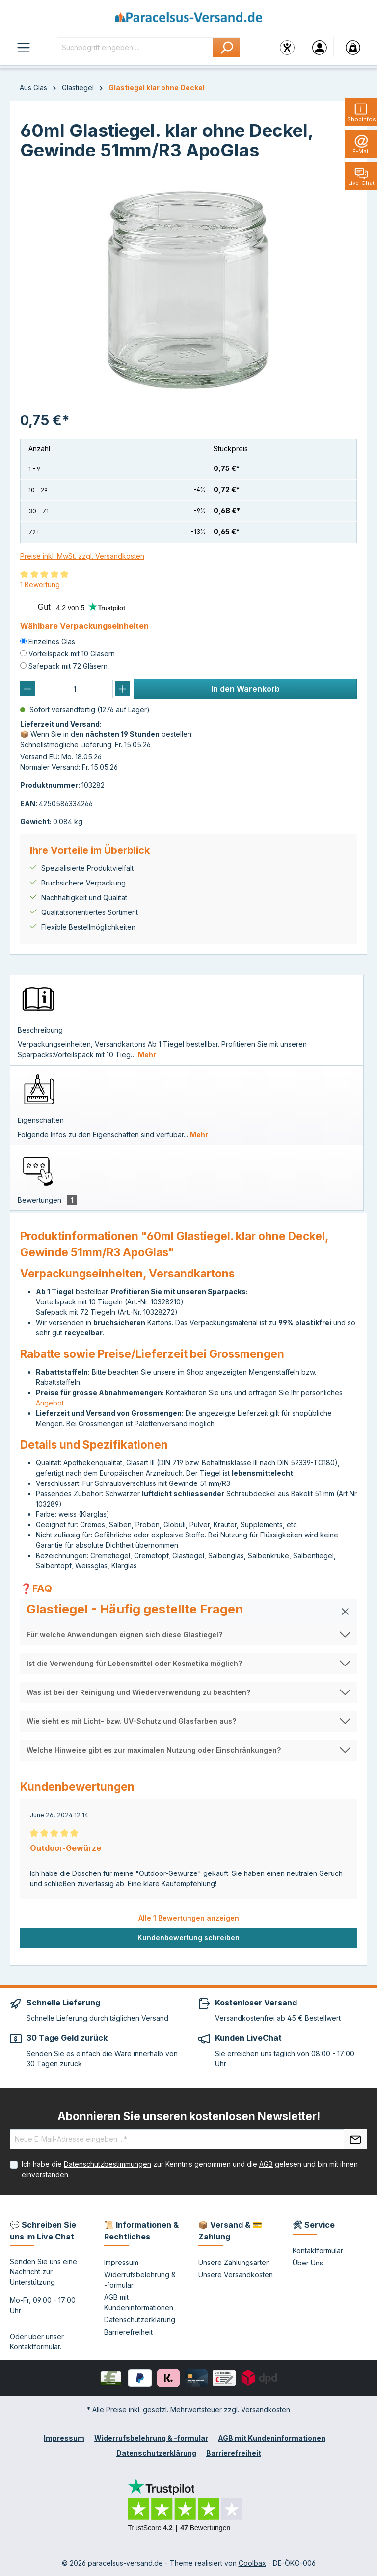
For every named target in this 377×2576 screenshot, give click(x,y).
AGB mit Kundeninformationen (271, 2438)
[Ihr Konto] (319, 47)
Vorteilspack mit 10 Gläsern (71, 654)
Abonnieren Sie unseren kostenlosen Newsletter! (188, 2116)
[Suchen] (226, 47)
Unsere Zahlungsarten (234, 2262)
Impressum (121, 2262)
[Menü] (23, 47)
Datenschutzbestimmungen (107, 2164)
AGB (266, 2164)
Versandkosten (265, 2409)
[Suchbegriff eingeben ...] (135, 47)
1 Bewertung (40, 584)
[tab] (187, 1020)
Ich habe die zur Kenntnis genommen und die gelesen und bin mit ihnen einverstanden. (190, 2169)
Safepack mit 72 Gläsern (68, 666)
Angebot (50, 1403)
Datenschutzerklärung (139, 2320)
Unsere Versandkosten (235, 2274)
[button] (188, 1611)
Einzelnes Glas (51, 641)
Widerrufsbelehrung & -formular (151, 2438)
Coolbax (252, 2563)
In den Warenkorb (245, 689)
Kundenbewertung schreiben (188, 1937)
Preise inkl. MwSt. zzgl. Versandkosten (82, 556)
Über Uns (308, 2263)
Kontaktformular (35, 2346)
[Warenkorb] (353, 47)
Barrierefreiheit (128, 2332)
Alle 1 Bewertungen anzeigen (188, 1918)
